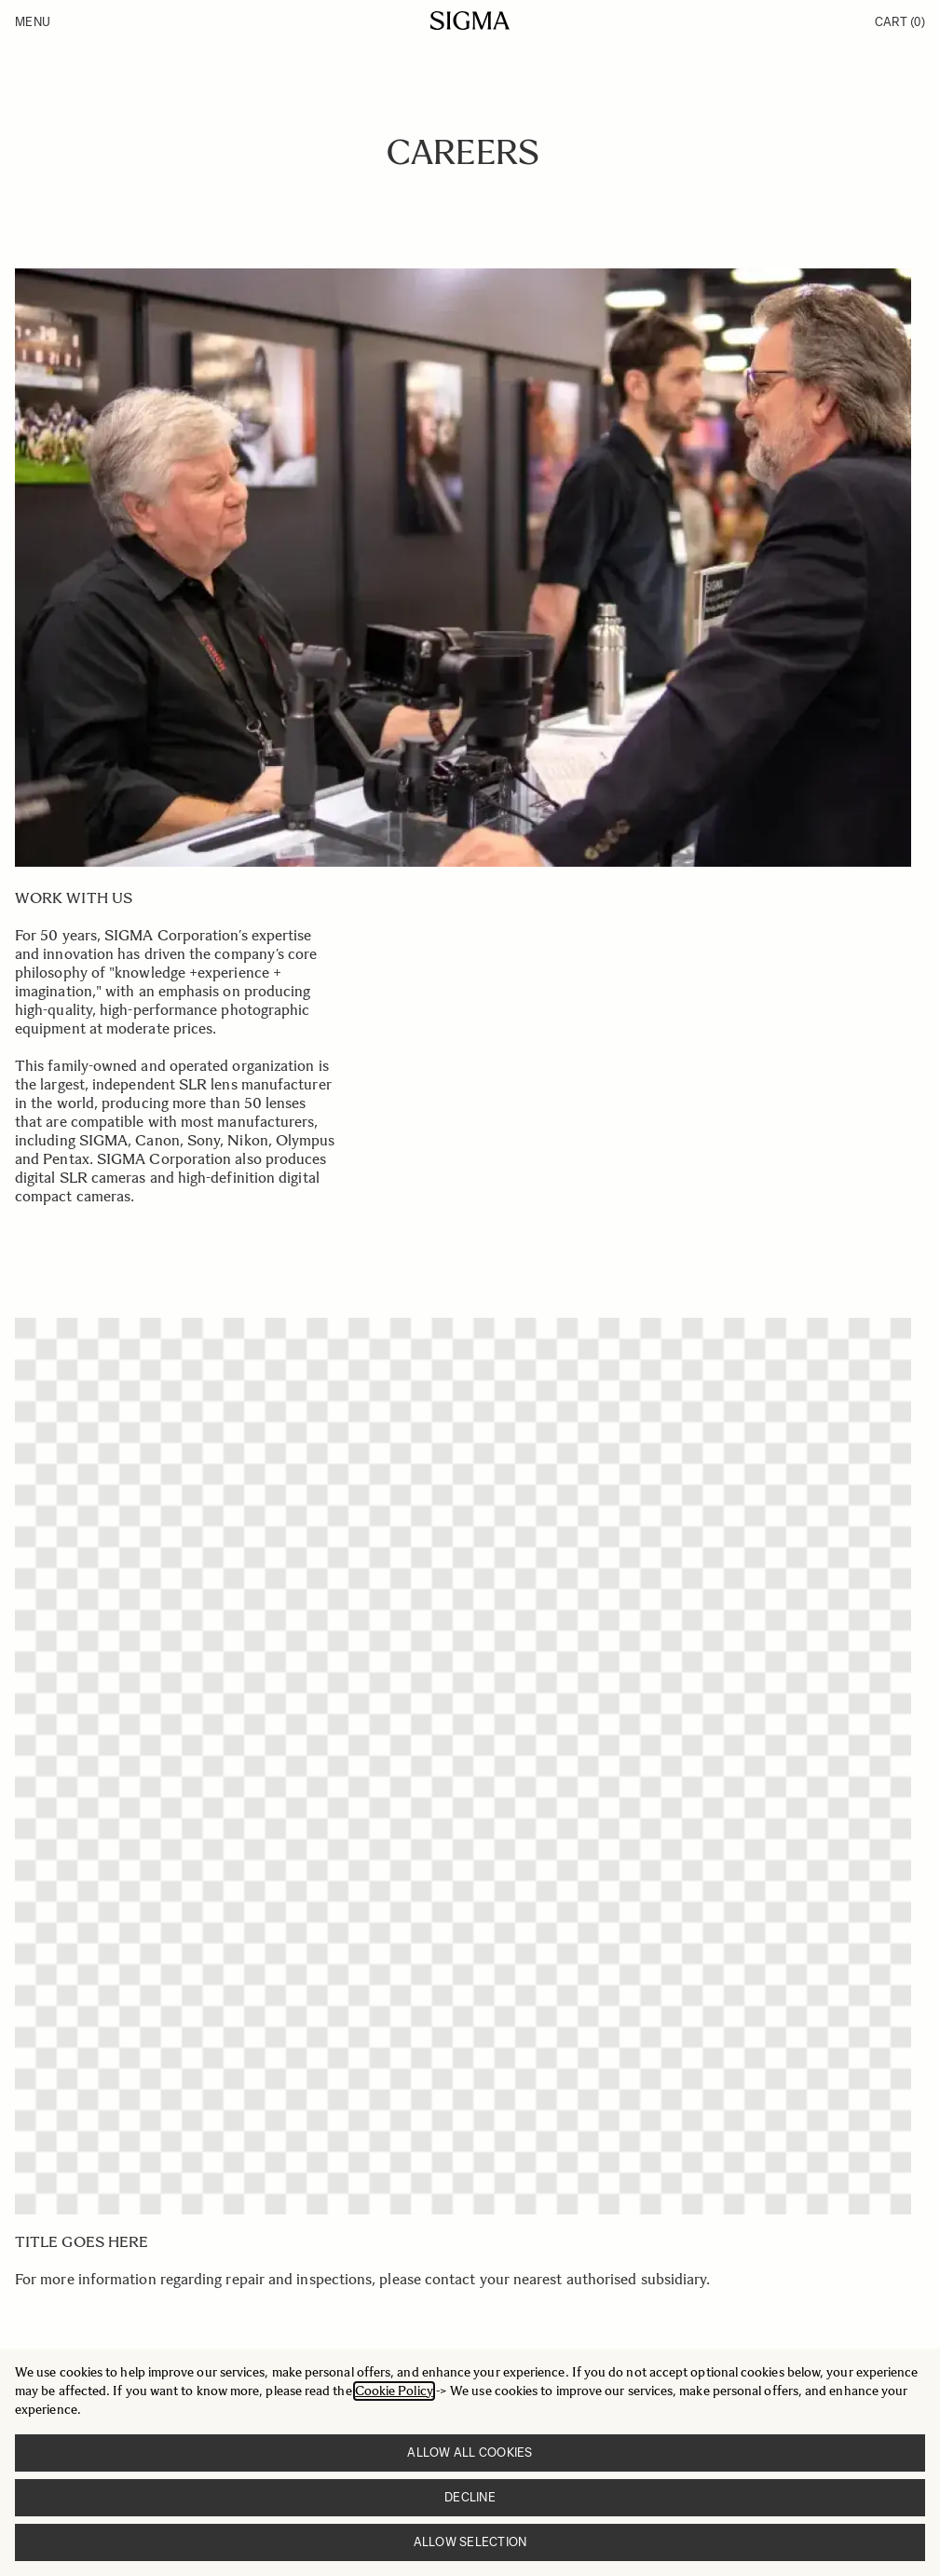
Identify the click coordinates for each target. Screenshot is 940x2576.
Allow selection (470, 2542)
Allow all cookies (469, 2453)
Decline (470, 2497)
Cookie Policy (394, 2391)
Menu (32, 22)
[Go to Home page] (470, 20)
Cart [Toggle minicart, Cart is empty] (900, 22)
